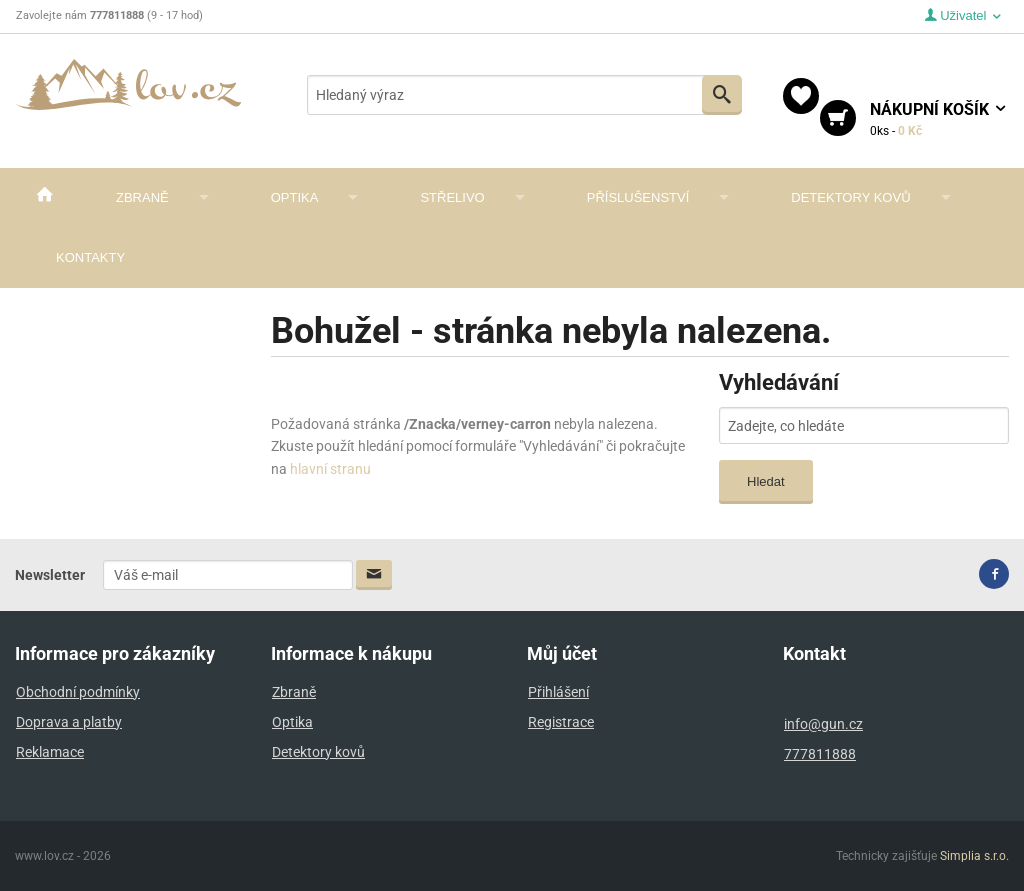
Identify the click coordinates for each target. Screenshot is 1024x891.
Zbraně (142, 197)
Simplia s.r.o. (974, 856)
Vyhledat (722, 94)
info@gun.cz (823, 724)
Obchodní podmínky (78, 692)
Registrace (561, 722)
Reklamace (50, 752)
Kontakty (90, 257)
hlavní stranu (330, 469)
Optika (295, 197)
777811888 (820, 754)
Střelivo (452, 197)
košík (939, 120)
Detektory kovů (850, 197)
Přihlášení (558, 692)
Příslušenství (638, 197)
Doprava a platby (69, 722)
